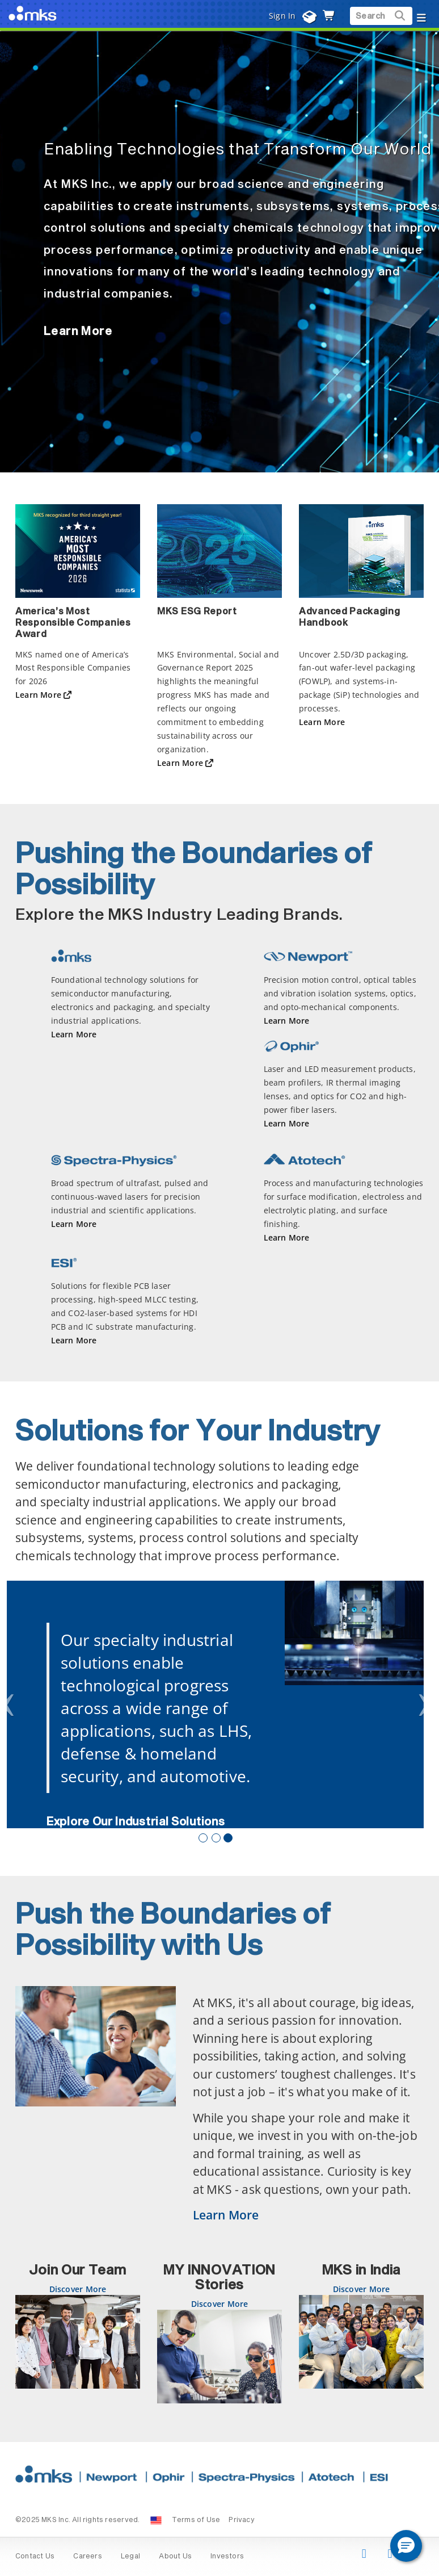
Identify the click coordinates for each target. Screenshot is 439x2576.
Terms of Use (196, 2520)
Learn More (78, 331)
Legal (130, 2556)
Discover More (78, 2289)
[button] (406, 2546)
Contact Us (34, 2556)
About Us (175, 2556)
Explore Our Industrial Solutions (136, 1822)
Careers (87, 2556)
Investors (227, 2556)
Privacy (241, 2520)
